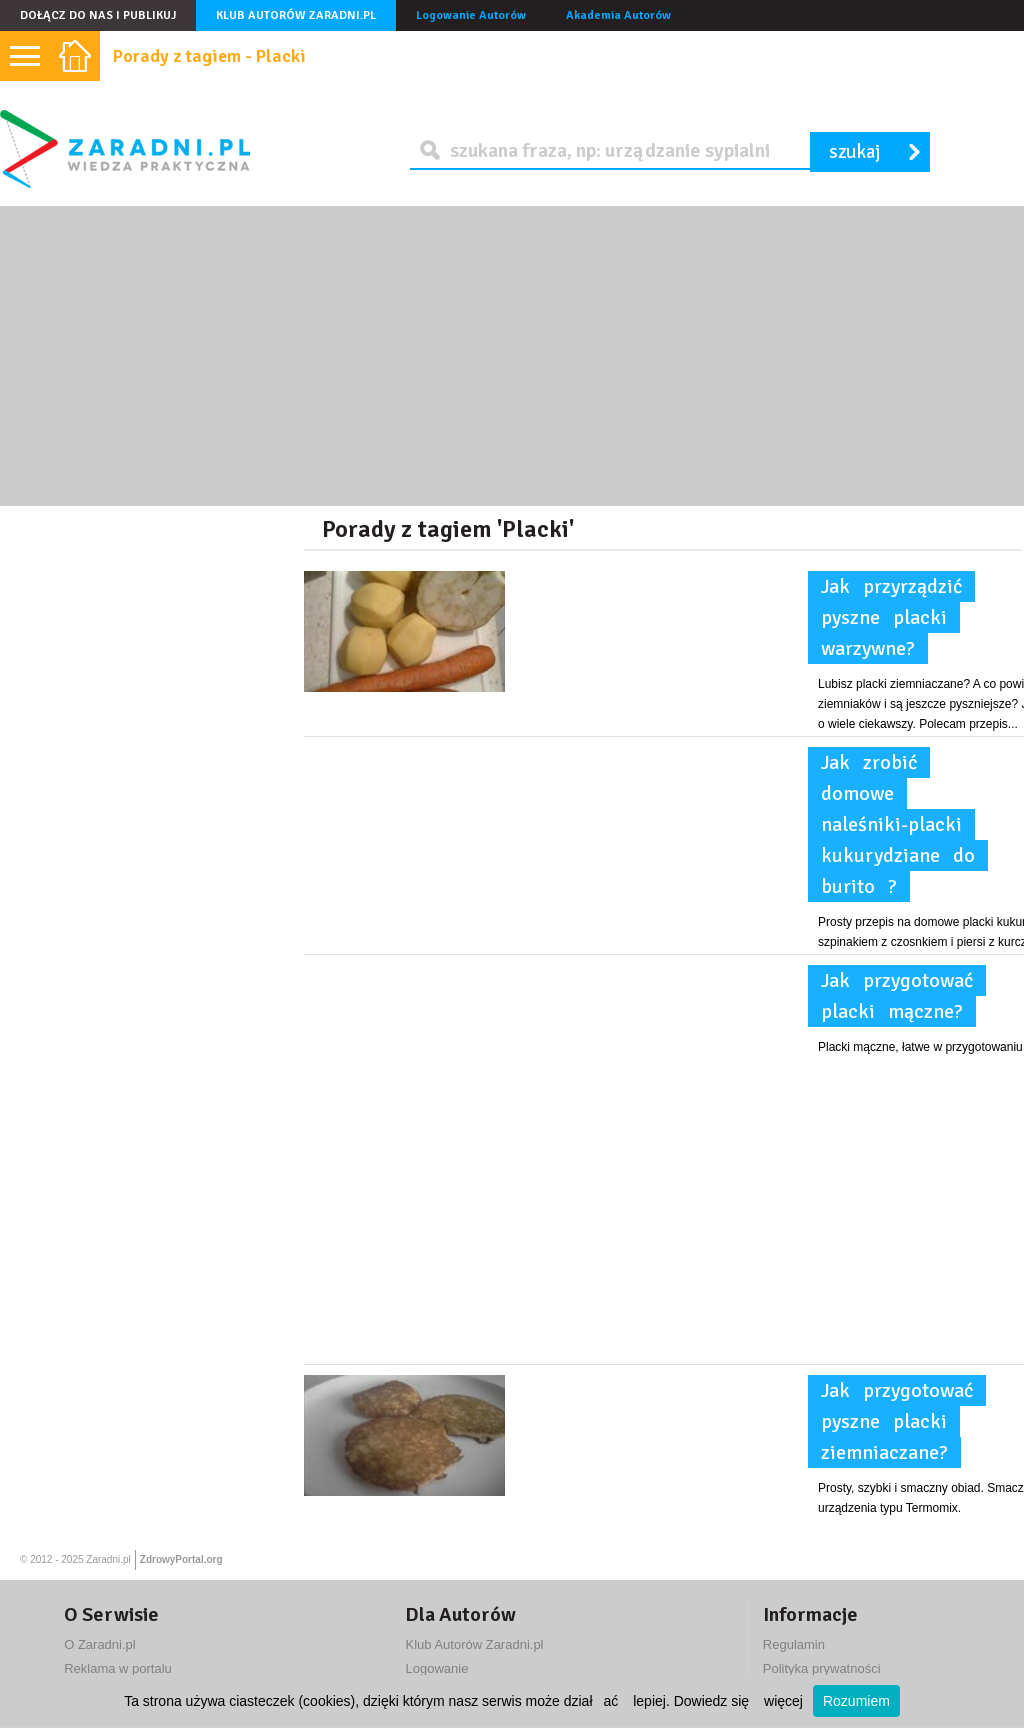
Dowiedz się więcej (738, 1701)
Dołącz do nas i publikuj (98, 15)
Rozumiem (856, 1701)
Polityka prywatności (822, 1668)
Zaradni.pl (108, 1559)
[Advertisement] (512, 356)
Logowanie (436, 1668)
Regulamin (794, 1644)
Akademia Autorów (618, 15)
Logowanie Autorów (471, 15)
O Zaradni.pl (100, 1644)
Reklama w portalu (118, 1668)
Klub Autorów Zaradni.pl (296, 15)
